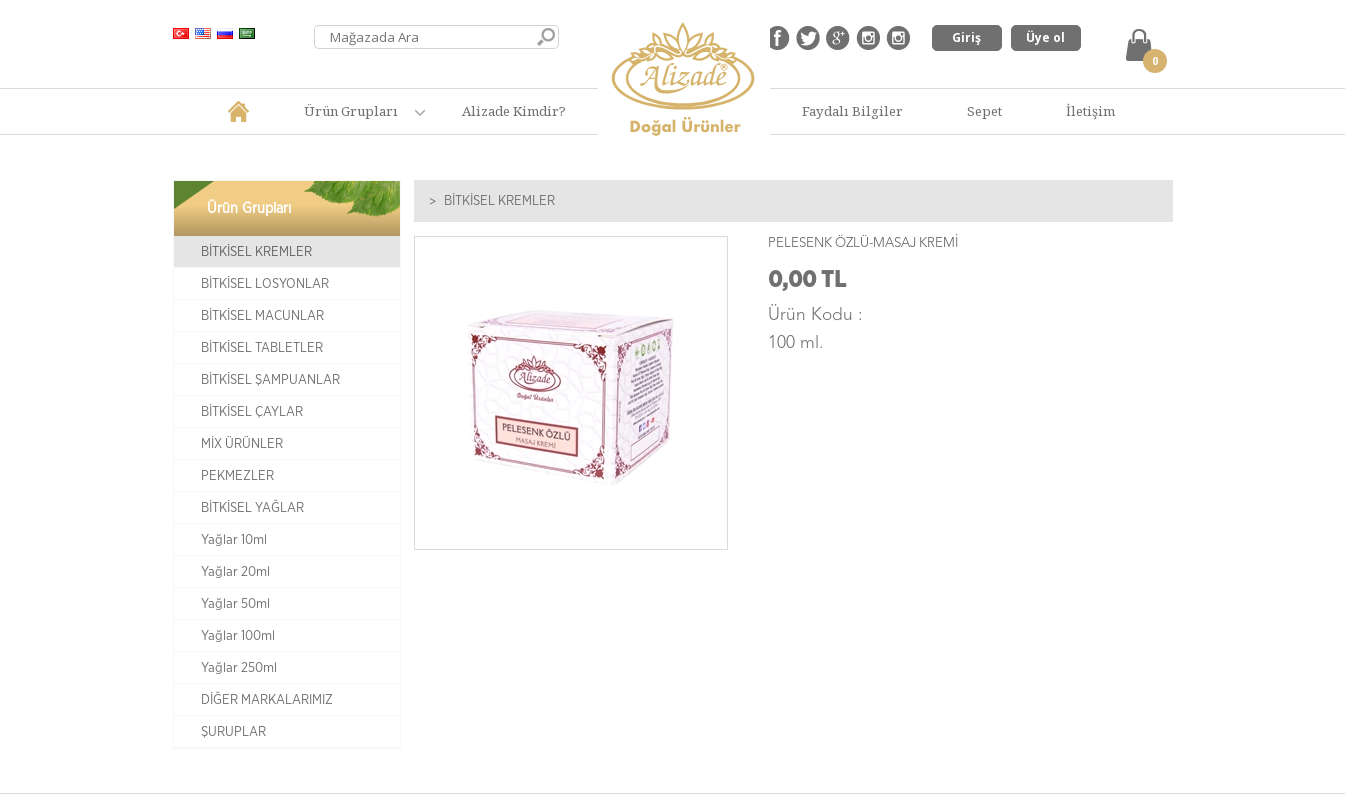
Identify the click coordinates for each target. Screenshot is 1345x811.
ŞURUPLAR (233, 732)
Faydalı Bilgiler (852, 111)
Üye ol (1045, 37)
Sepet (984, 111)
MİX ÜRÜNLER (242, 444)
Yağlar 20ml (235, 572)
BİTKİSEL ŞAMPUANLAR (270, 380)
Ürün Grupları (351, 111)
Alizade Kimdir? (514, 111)
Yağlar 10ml (234, 540)
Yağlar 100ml (238, 636)
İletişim (1090, 111)
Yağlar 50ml (235, 604)
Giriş (966, 37)
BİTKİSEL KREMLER (256, 252)
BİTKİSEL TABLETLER (262, 348)
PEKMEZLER (237, 476)
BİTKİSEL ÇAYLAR (252, 412)
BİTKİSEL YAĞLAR (252, 508)
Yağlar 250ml (239, 668)
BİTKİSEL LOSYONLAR (265, 284)
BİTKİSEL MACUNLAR (262, 316)
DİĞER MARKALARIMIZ (267, 700)
